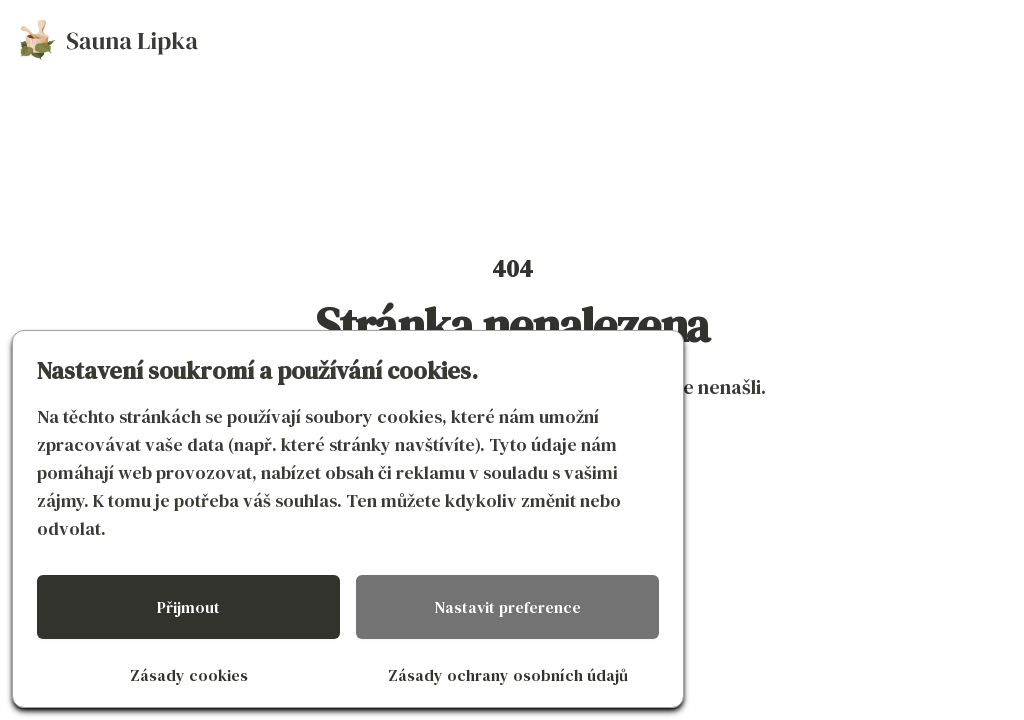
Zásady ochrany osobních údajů (508, 675)
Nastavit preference (508, 607)
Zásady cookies (189, 675)
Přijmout (188, 607)
